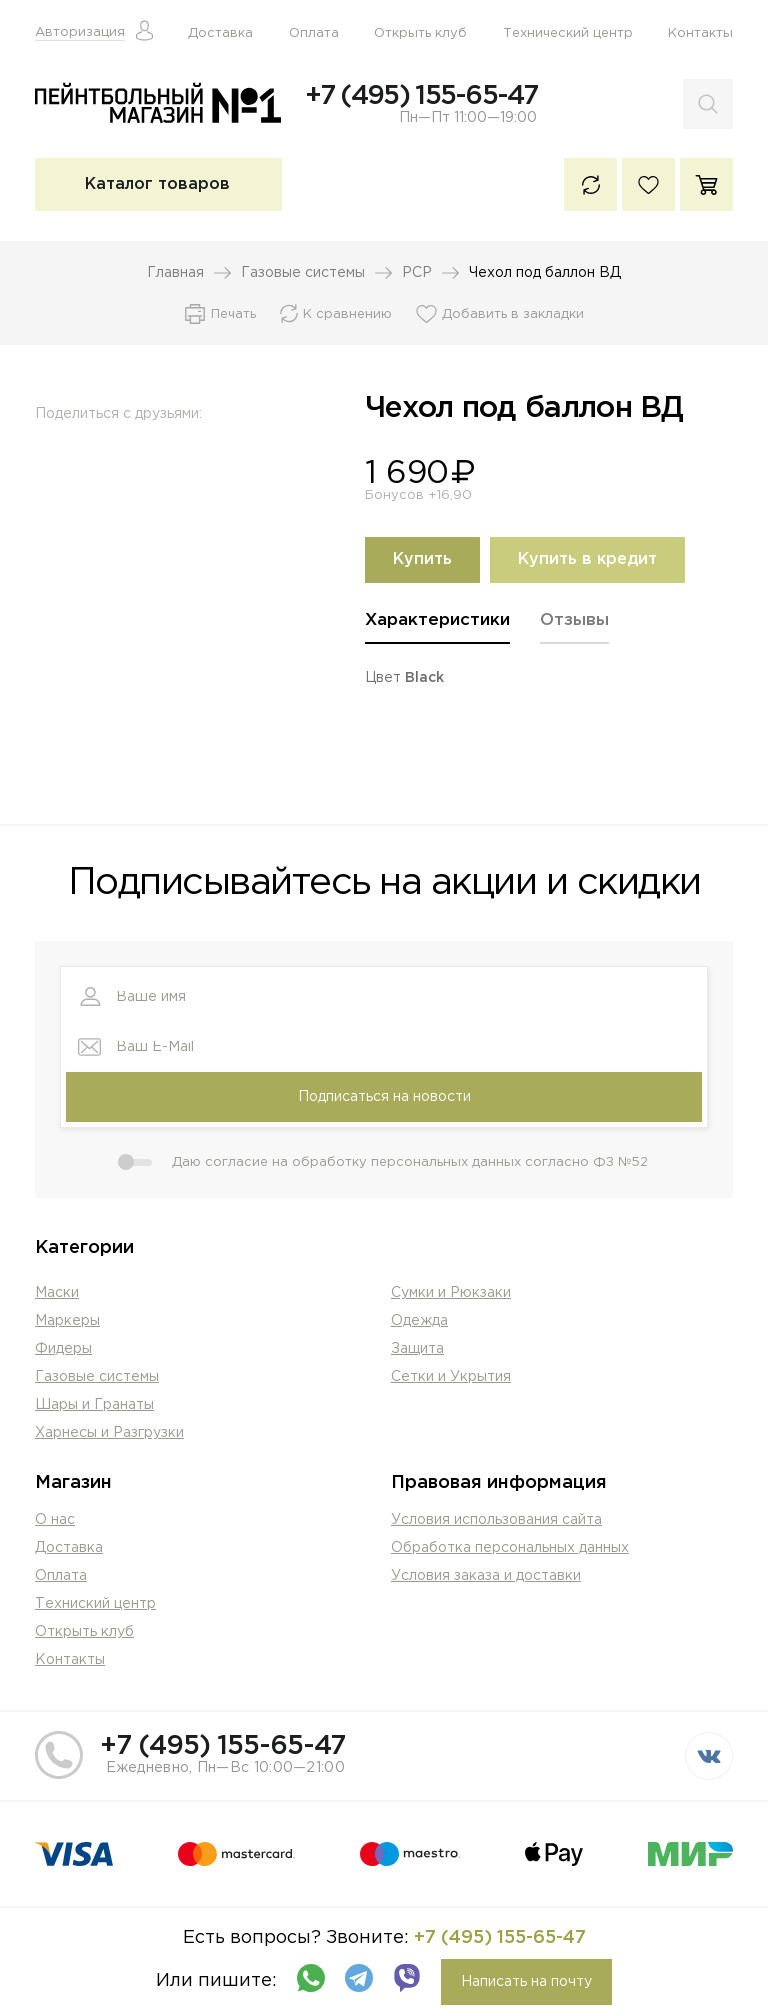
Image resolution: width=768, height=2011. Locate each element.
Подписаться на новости (384, 1098)
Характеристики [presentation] (437, 621)
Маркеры (67, 1322)
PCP (417, 274)
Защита (417, 1350)
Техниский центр (95, 1605)
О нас (55, 1521)
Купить (422, 560)
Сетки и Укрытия (451, 1378)
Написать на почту (526, 1983)
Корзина (706, 185)
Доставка (220, 33)
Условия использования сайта (496, 1521)
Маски (57, 1294)
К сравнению (590, 185)
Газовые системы (303, 274)
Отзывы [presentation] (574, 621)
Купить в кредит (587, 560)
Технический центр (568, 33)
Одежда (419, 1322)
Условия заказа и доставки (486, 1577)
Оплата (314, 33)
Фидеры (63, 1350)
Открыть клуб (420, 33)
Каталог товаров (157, 185)
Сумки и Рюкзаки (451, 1294)
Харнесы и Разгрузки (109, 1434)
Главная (175, 274)
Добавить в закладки (513, 315)
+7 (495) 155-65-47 (421, 96)
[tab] (437, 628)
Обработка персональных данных (510, 1549)
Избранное (648, 185)
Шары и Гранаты (94, 1406)
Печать (233, 315)
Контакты (700, 33)
